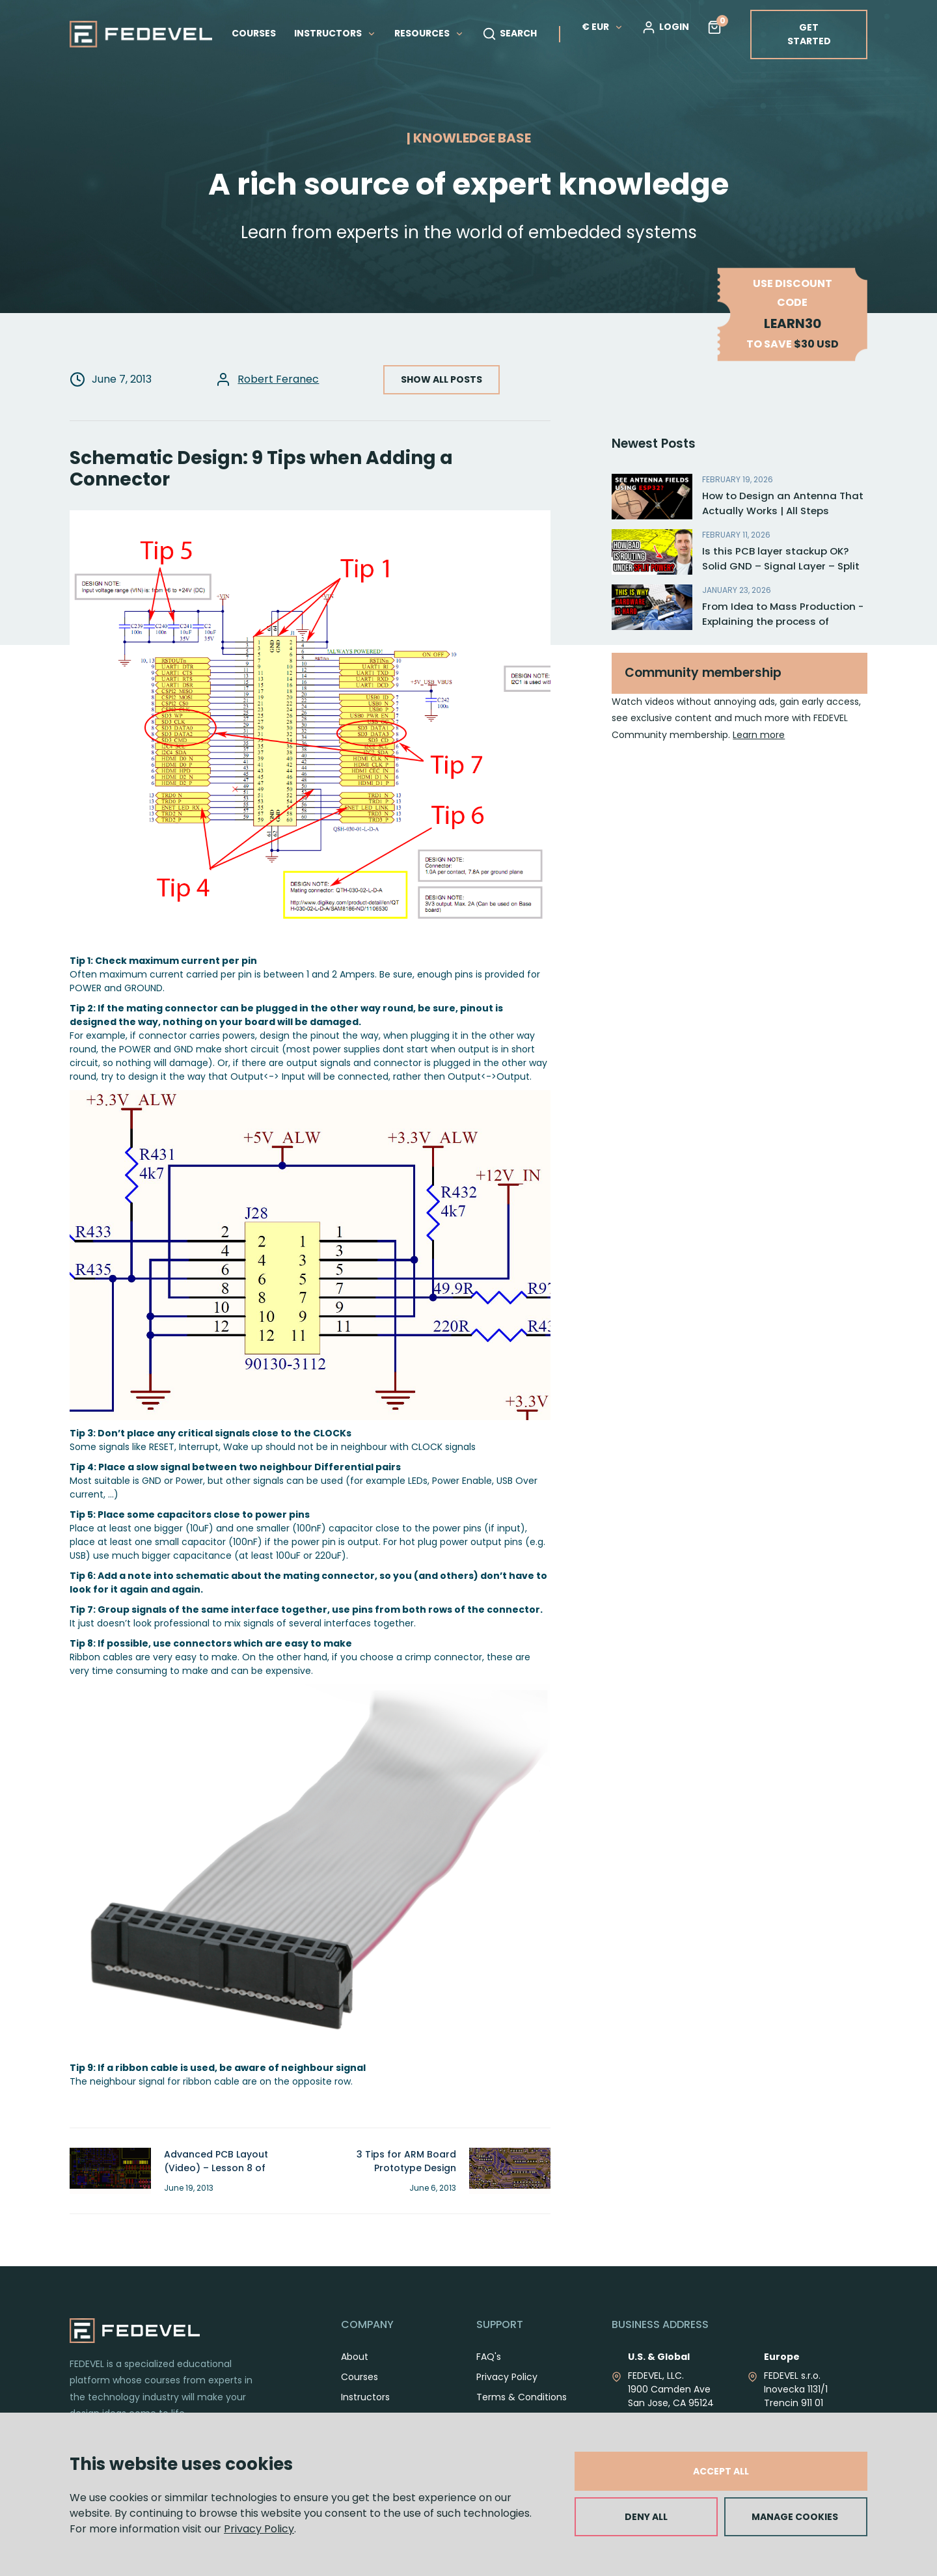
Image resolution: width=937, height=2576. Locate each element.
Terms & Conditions (521, 2397)
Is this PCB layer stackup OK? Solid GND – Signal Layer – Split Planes (781, 565)
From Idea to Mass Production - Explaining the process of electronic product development (784, 620)
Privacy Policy (259, 2528)
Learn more (759, 734)
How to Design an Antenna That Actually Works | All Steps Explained (782, 510)
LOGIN (665, 27)
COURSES (254, 33)
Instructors (365, 2397)
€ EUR (602, 26)
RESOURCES (429, 33)
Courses (359, 2376)
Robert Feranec (267, 380)
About (354, 2356)
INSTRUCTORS (335, 33)
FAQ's (488, 2356)
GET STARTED (809, 34)
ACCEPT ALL (721, 2471)
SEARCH (509, 34)
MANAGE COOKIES (795, 2516)
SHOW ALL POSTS (441, 379)
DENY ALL (646, 2516)
